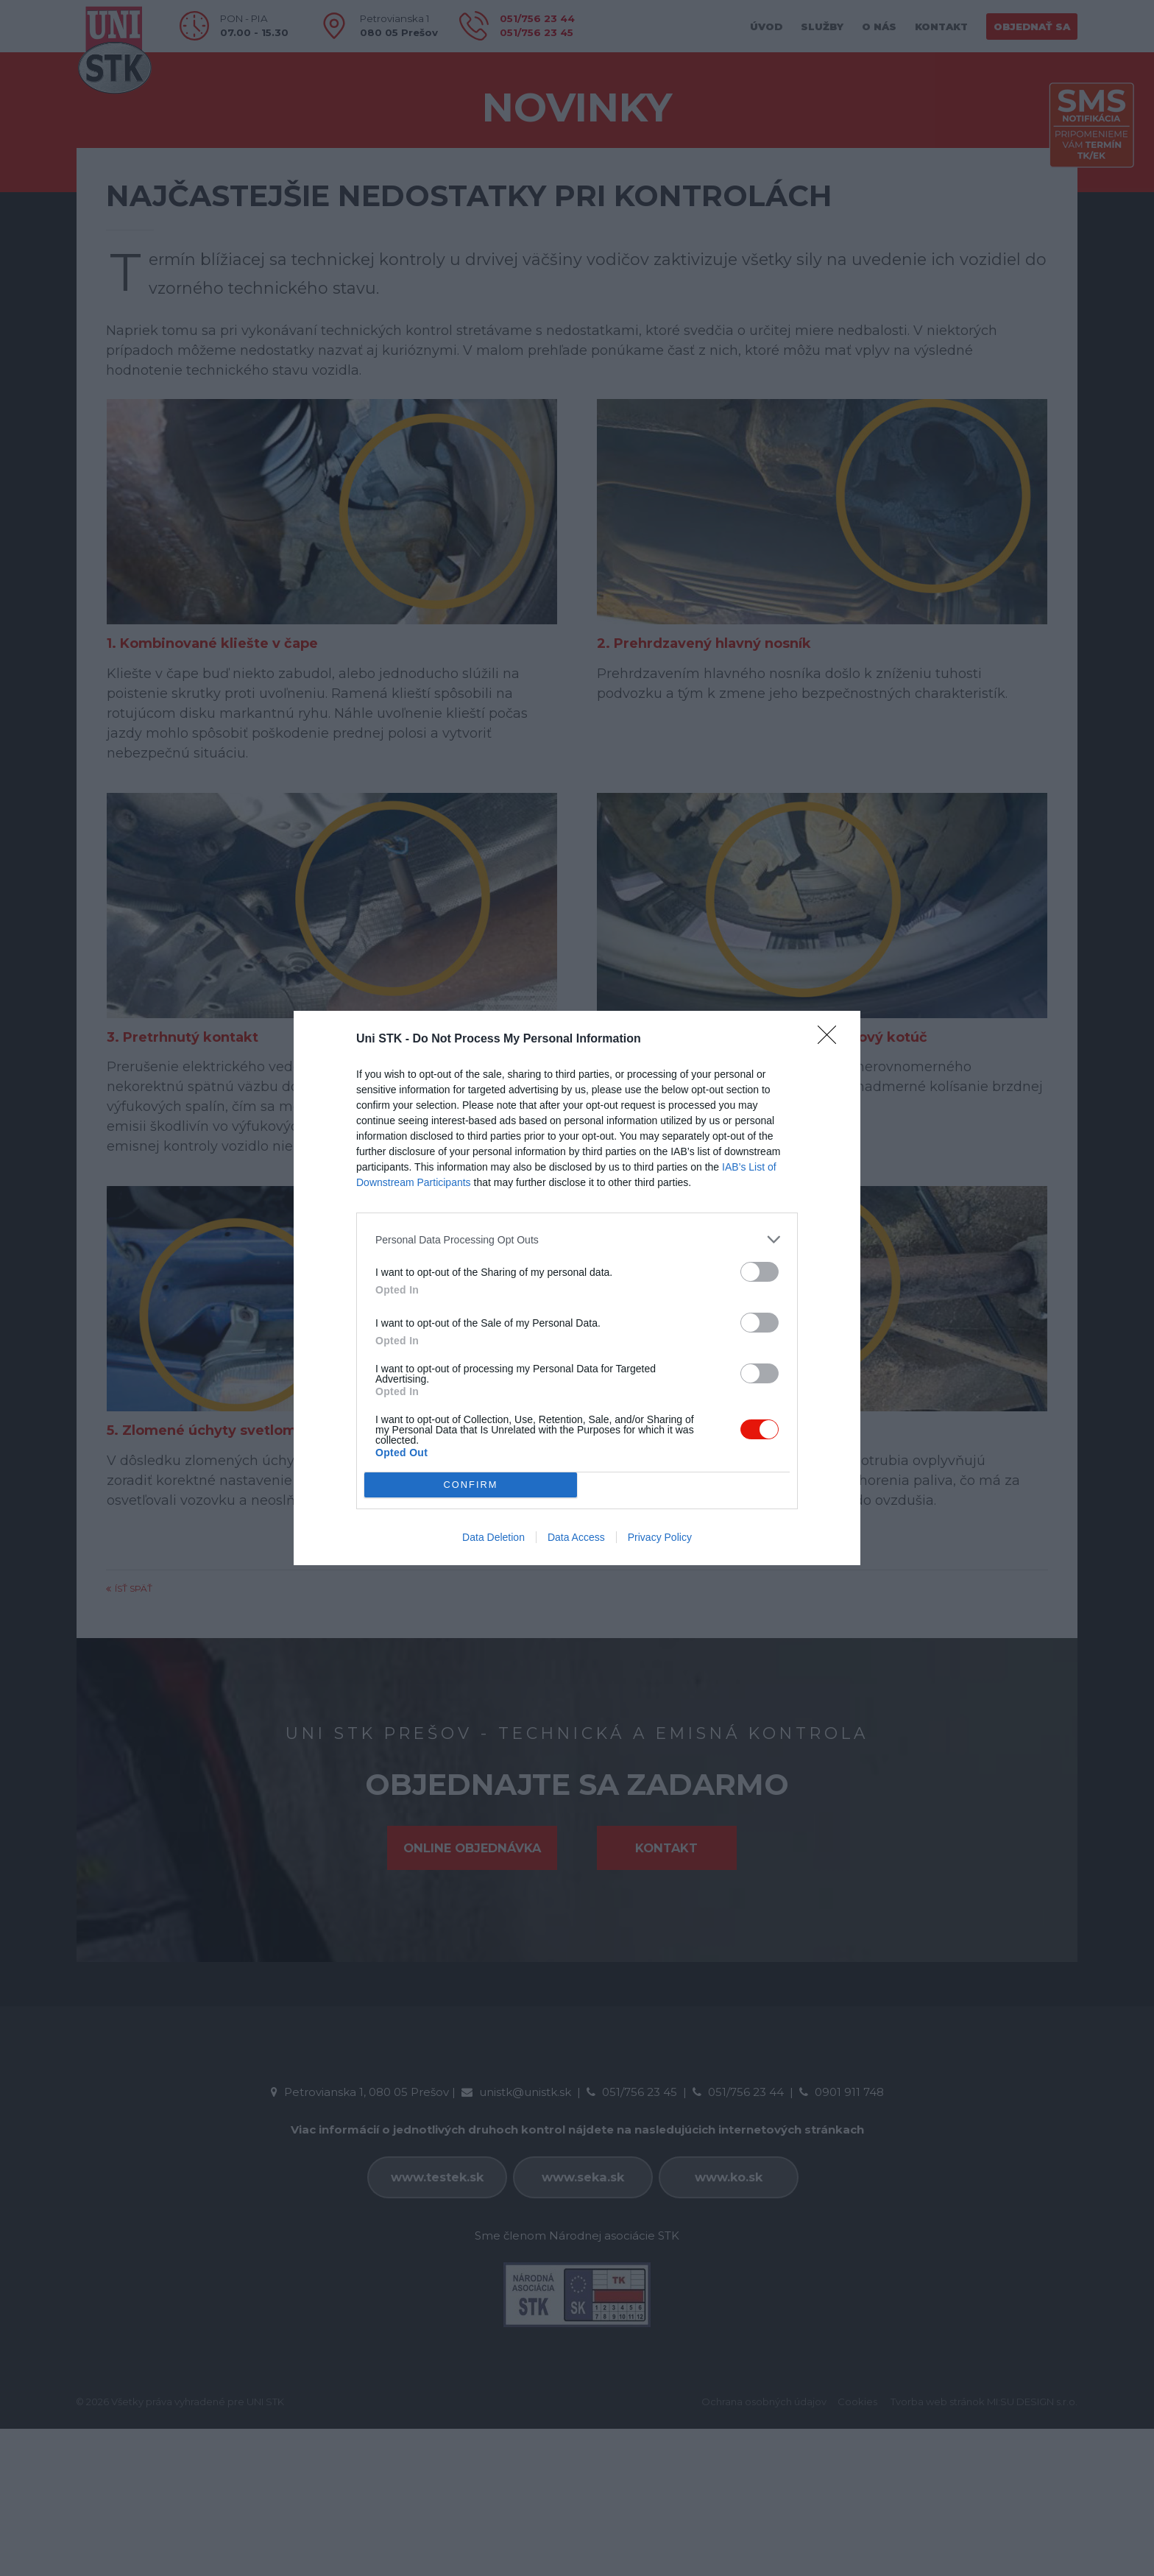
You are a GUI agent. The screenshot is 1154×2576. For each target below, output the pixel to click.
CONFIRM (470, 1485)
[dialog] (577, 1288)
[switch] (759, 1272)
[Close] (832, 1040)
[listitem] (577, 1239)
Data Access (576, 1537)
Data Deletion (493, 1537)
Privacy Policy (660, 1537)
